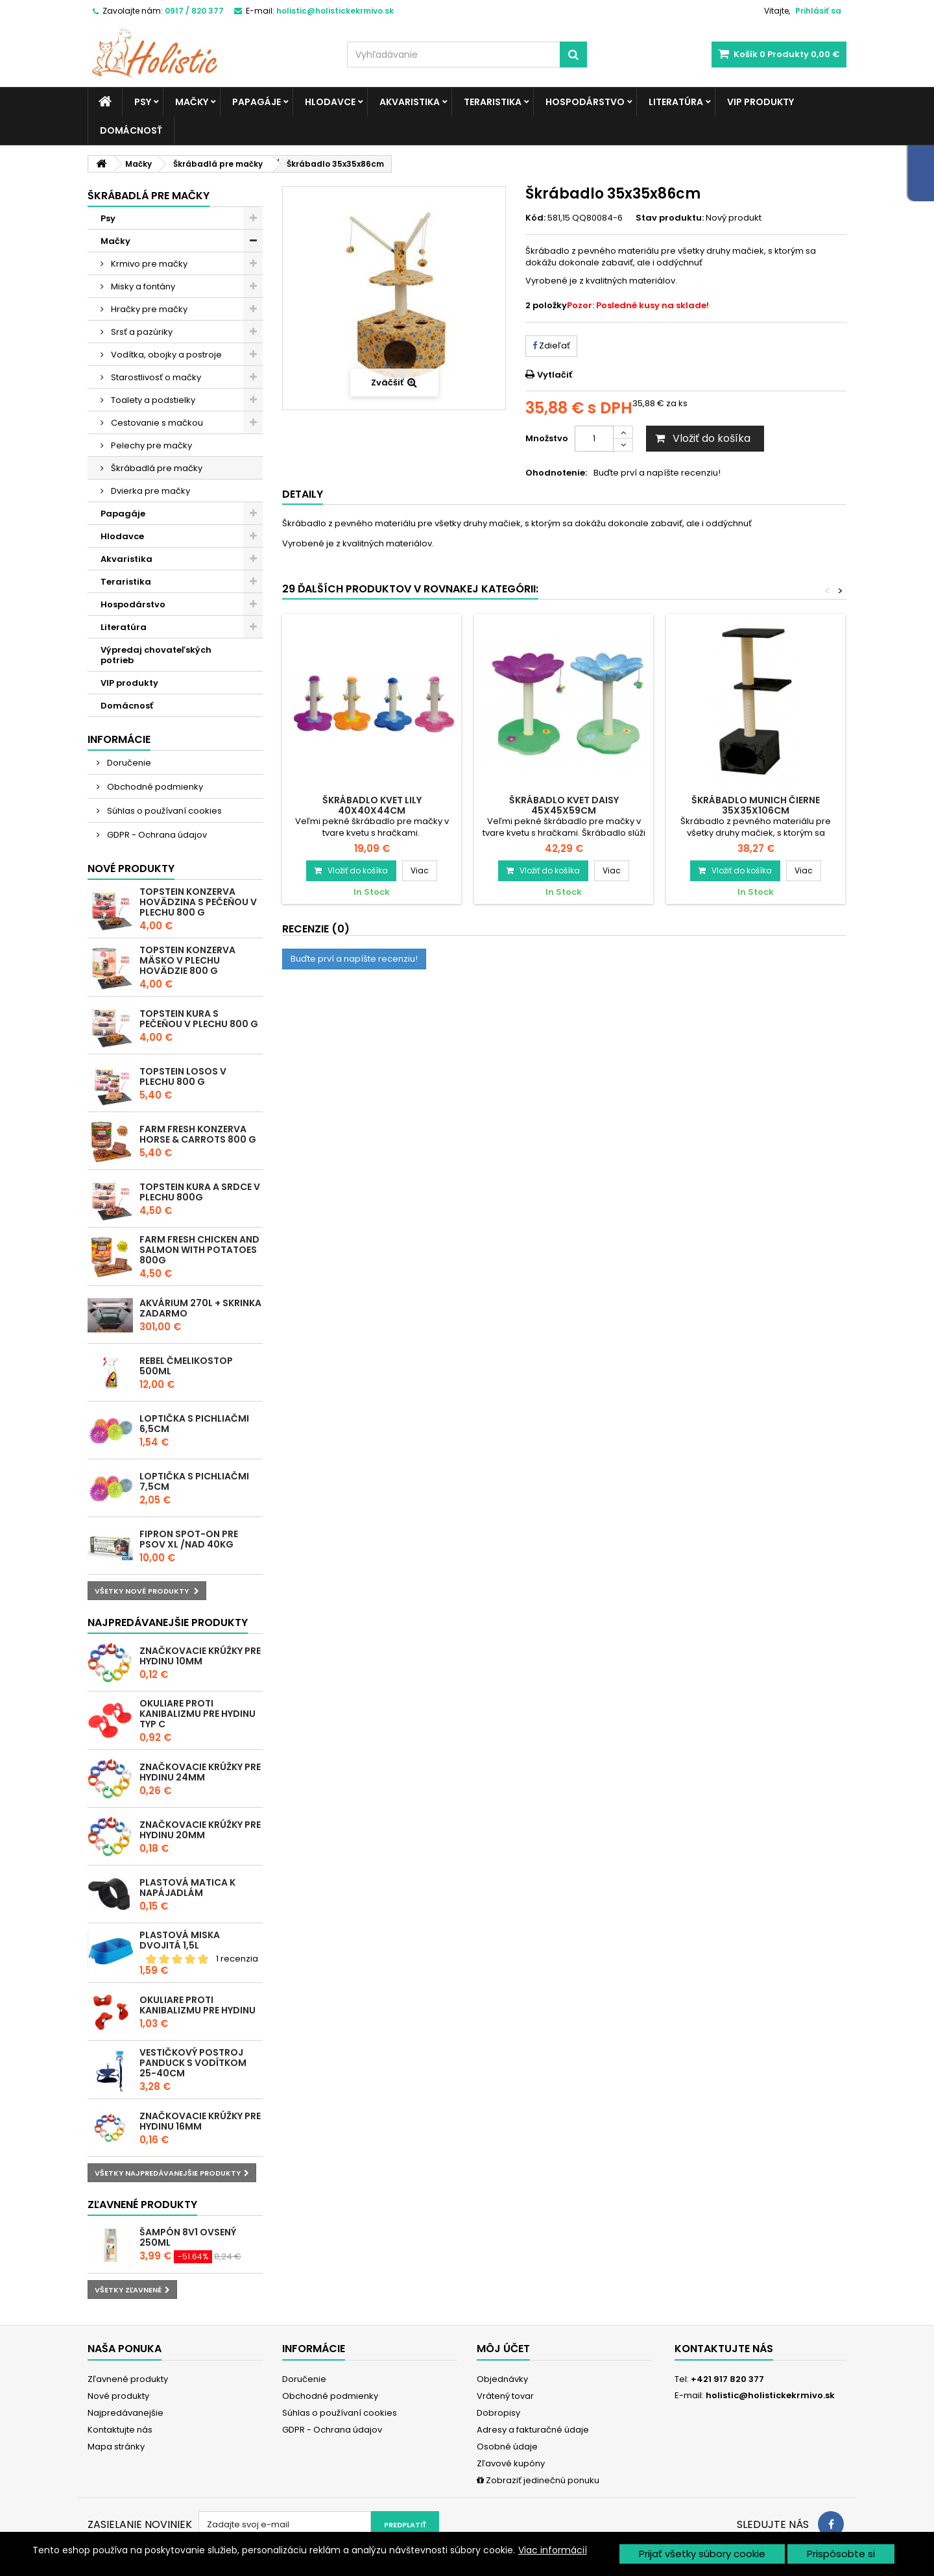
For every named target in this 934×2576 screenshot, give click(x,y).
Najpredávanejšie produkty (168, 1622)
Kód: (535, 218)
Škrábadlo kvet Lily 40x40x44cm (372, 805)
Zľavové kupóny (511, 2463)
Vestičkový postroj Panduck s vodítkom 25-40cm (192, 2063)
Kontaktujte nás (120, 2430)
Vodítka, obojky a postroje (165, 354)
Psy (142, 101)
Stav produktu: (670, 218)
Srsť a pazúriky (141, 332)
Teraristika (492, 101)
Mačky (191, 101)
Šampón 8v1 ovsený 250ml (187, 2237)
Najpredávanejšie (125, 2413)
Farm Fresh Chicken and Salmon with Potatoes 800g (199, 1250)
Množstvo (546, 438)
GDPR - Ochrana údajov (156, 835)
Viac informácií (552, 2550)
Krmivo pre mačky (148, 264)
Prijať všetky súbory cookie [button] (702, 2553)
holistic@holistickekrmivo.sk (770, 2395)
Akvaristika (409, 101)
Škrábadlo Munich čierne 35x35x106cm (755, 805)
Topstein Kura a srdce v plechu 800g (199, 1192)
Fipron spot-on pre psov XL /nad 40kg (188, 1539)
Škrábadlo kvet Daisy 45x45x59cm (564, 805)
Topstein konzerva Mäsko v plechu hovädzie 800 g (187, 960)
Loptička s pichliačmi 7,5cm (194, 1481)
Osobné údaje (507, 2446)
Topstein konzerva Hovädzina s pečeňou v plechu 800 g (198, 902)
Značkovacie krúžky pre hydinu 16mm (200, 2121)
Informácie (119, 739)
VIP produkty (760, 101)
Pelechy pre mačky (150, 445)
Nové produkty (131, 868)
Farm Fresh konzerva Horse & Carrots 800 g (197, 1134)
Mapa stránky (116, 2446)
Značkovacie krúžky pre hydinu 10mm (200, 1656)
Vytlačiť (554, 375)
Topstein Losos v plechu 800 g (182, 1076)
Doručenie (128, 763)
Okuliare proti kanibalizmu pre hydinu (197, 2005)
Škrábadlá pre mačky (155, 468)
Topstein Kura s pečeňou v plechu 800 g (198, 1018)
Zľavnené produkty (142, 2204)
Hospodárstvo (585, 101)
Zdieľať (551, 345)
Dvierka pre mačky (149, 491)
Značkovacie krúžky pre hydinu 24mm (200, 1772)
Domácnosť (131, 130)
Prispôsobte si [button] (841, 2553)
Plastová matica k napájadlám (187, 1887)
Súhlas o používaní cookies (163, 811)
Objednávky (502, 2379)
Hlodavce (330, 101)
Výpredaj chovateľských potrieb (156, 655)
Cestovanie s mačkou (156, 423)
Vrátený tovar (505, 2396)
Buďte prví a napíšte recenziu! (657, 473)
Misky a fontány (142, 286)
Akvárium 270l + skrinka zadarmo (200, 1308)
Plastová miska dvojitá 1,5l (179, 1940)
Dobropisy (498, 2413)
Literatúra (676, 101)
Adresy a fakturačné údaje (533, 2430)
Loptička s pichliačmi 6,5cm (194, 1423)
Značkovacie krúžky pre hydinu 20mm (200, 1829)
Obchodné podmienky (154, 787)
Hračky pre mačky (148, 309)
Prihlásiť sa (818, 10)
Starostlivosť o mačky (155, 377)
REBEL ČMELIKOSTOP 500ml (186, 1366)
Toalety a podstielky (152, 400)
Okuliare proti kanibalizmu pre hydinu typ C (197, 1714)
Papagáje (256, 101)
